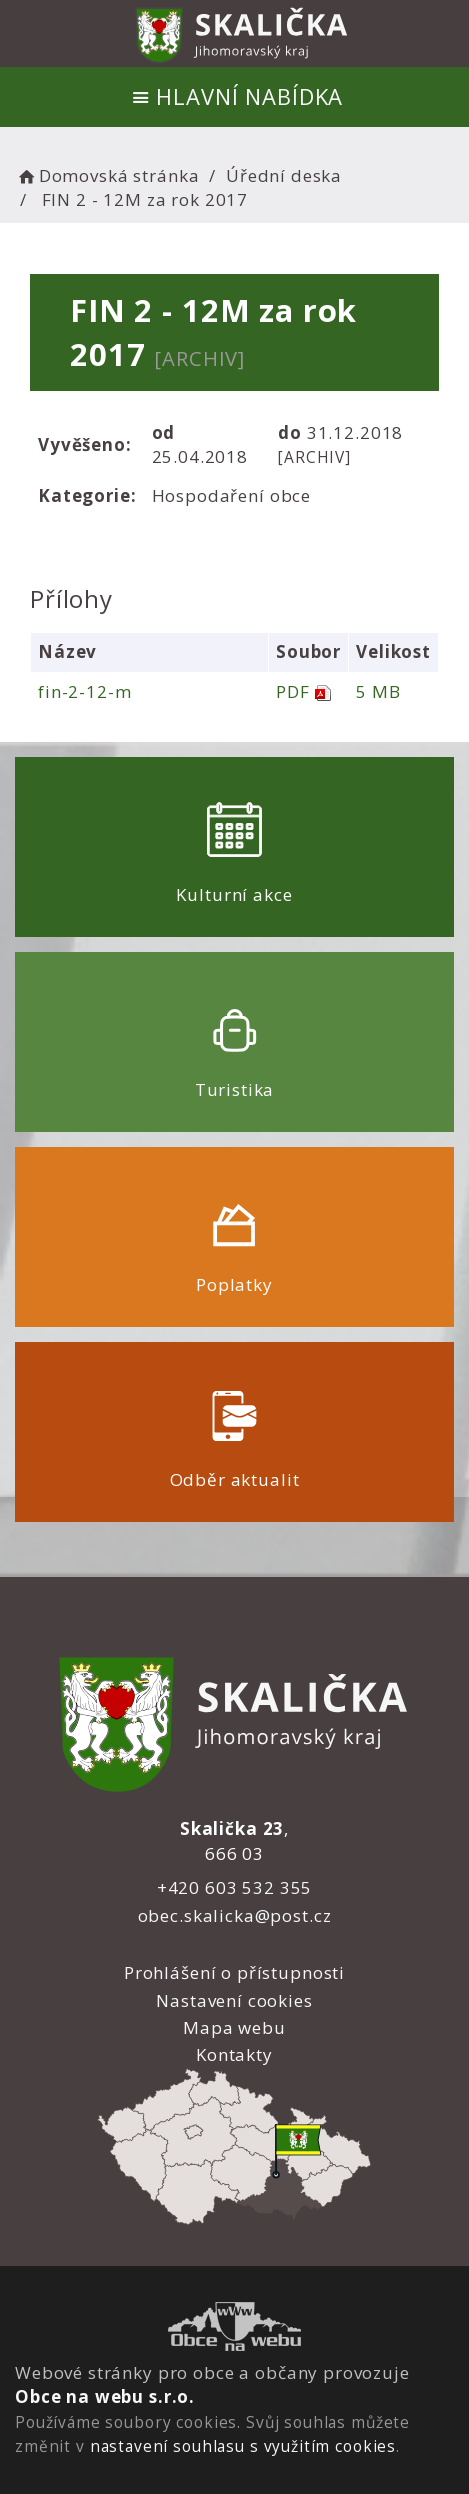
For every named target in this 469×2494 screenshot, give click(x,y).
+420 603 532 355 (235, 1887)
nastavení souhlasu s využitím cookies (243, 2446)
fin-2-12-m (85, 691)
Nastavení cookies (234, 2000)
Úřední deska (284, 175)
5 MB (378, 691)
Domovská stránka (107, 175)
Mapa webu (234, 2027)
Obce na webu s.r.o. (105, 2396)
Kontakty (234, 2054)
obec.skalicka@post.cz (235, 1915)
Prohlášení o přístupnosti (234, 1972)
